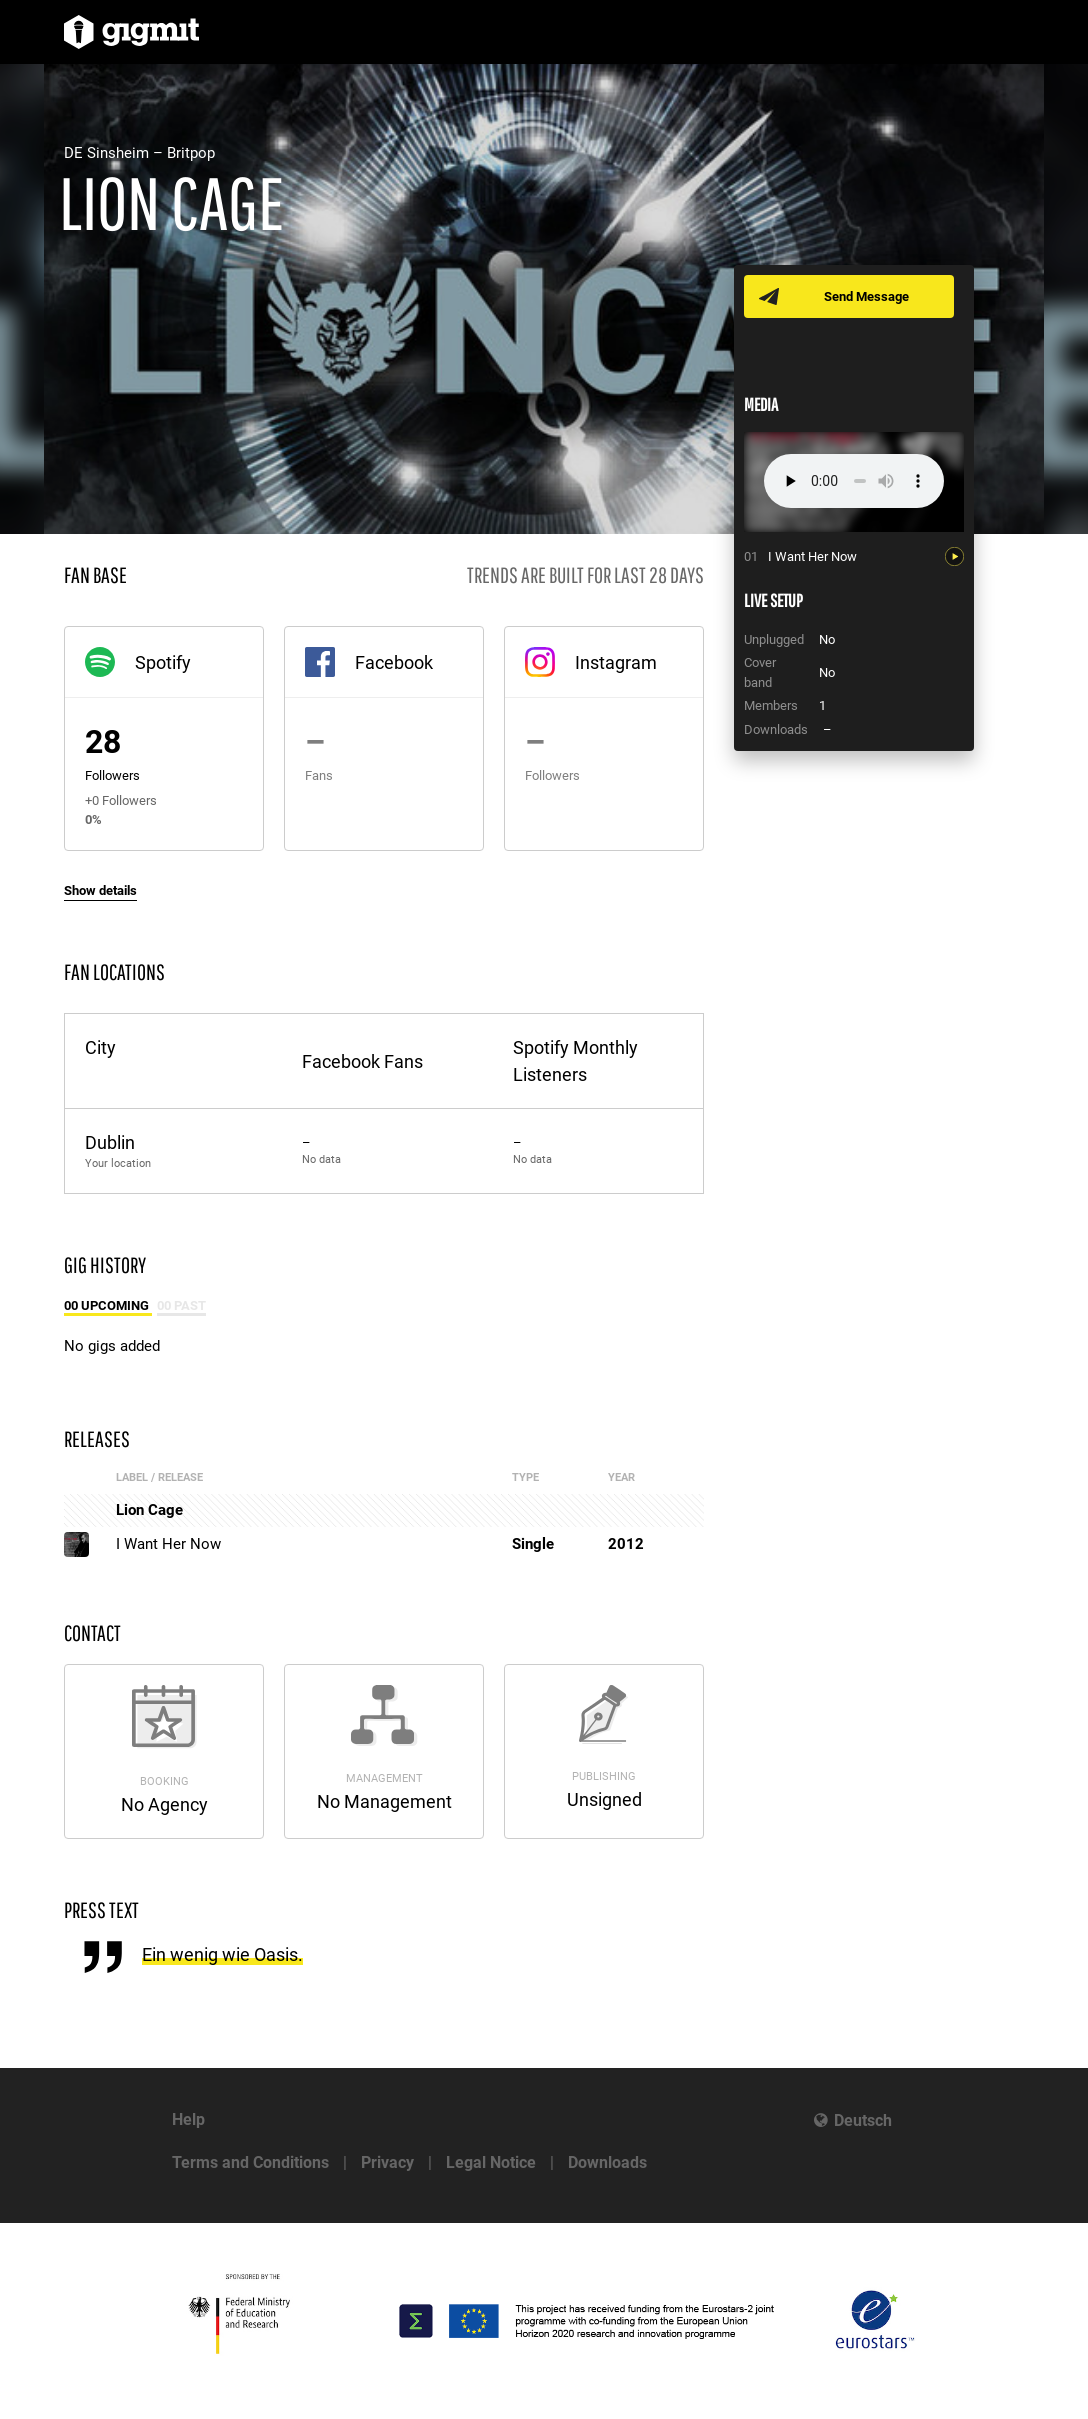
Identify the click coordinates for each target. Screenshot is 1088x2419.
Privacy (387, 2162)
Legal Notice (491, 2162)
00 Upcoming (108, 1305)
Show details (100, 890)
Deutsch (863, 2120)
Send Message (866, 296)
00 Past (181, 1305)
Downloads (607, 2162)
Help (188, 2119)
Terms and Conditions (250, 2162)
